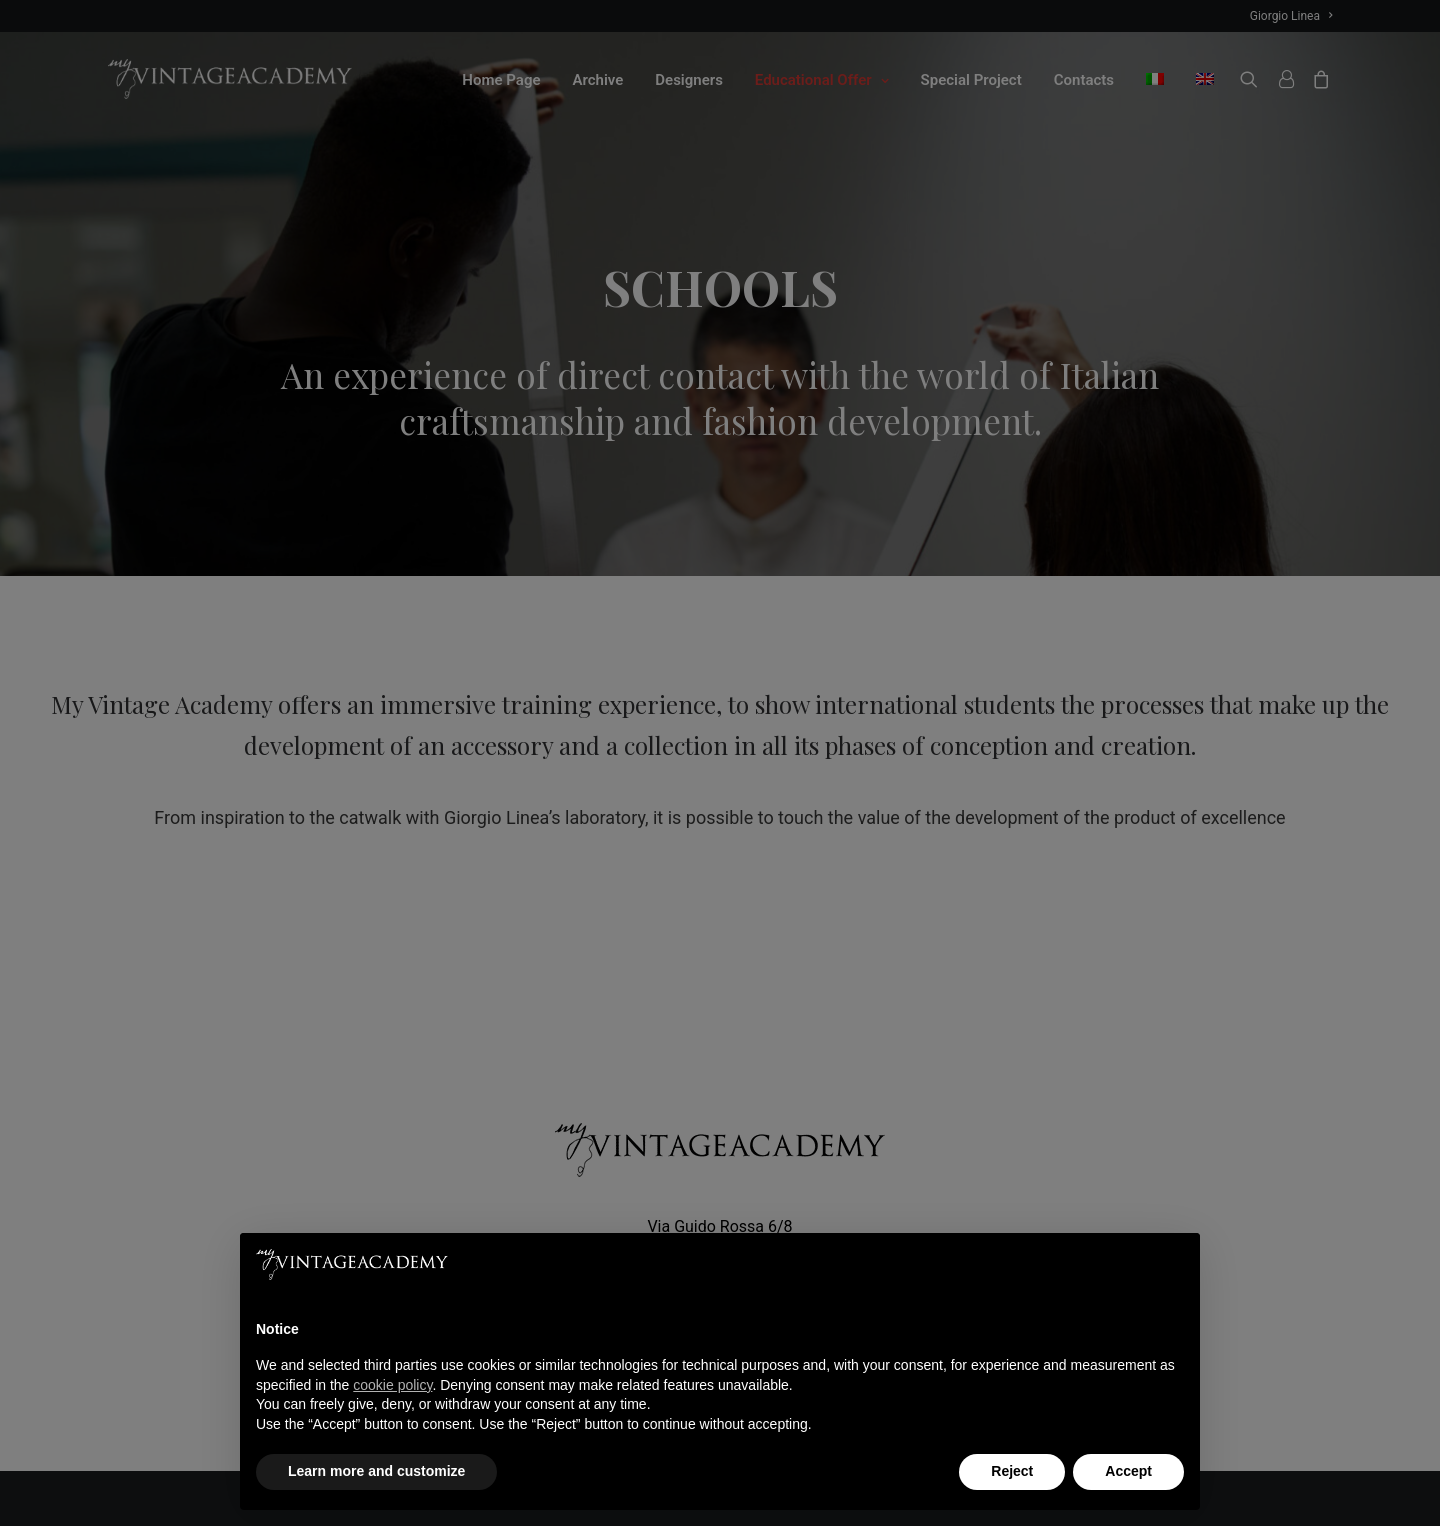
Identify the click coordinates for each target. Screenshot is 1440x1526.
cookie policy (392, 1385)
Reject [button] (1012, 1471)
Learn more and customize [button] (376, 1471)
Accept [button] (1128, 1471)
